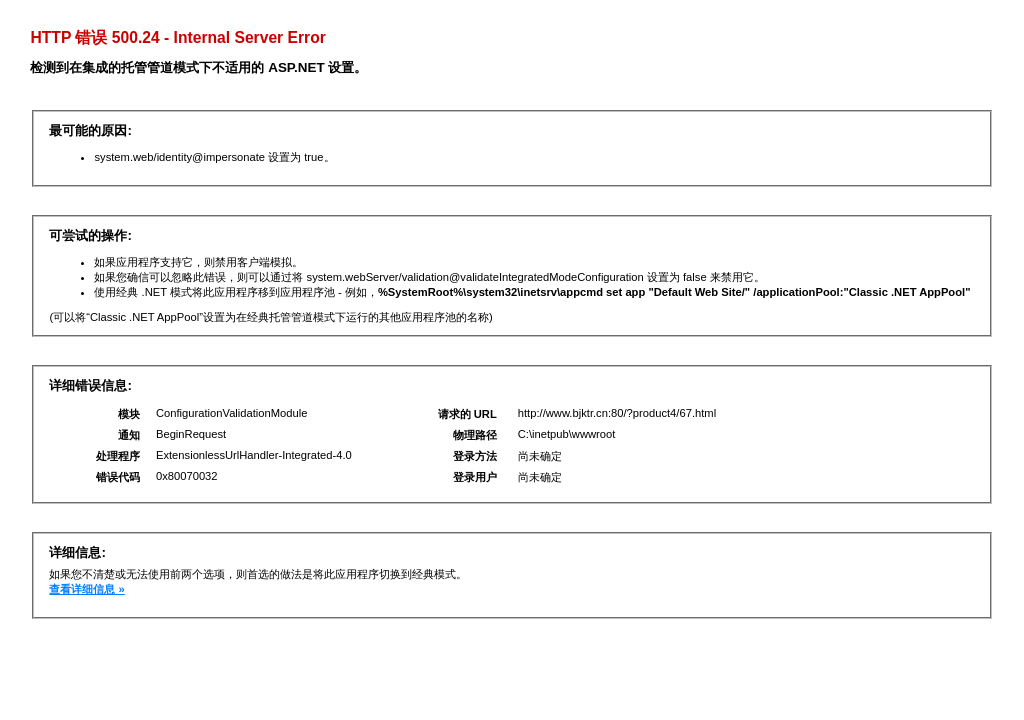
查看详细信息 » (86, 589)
